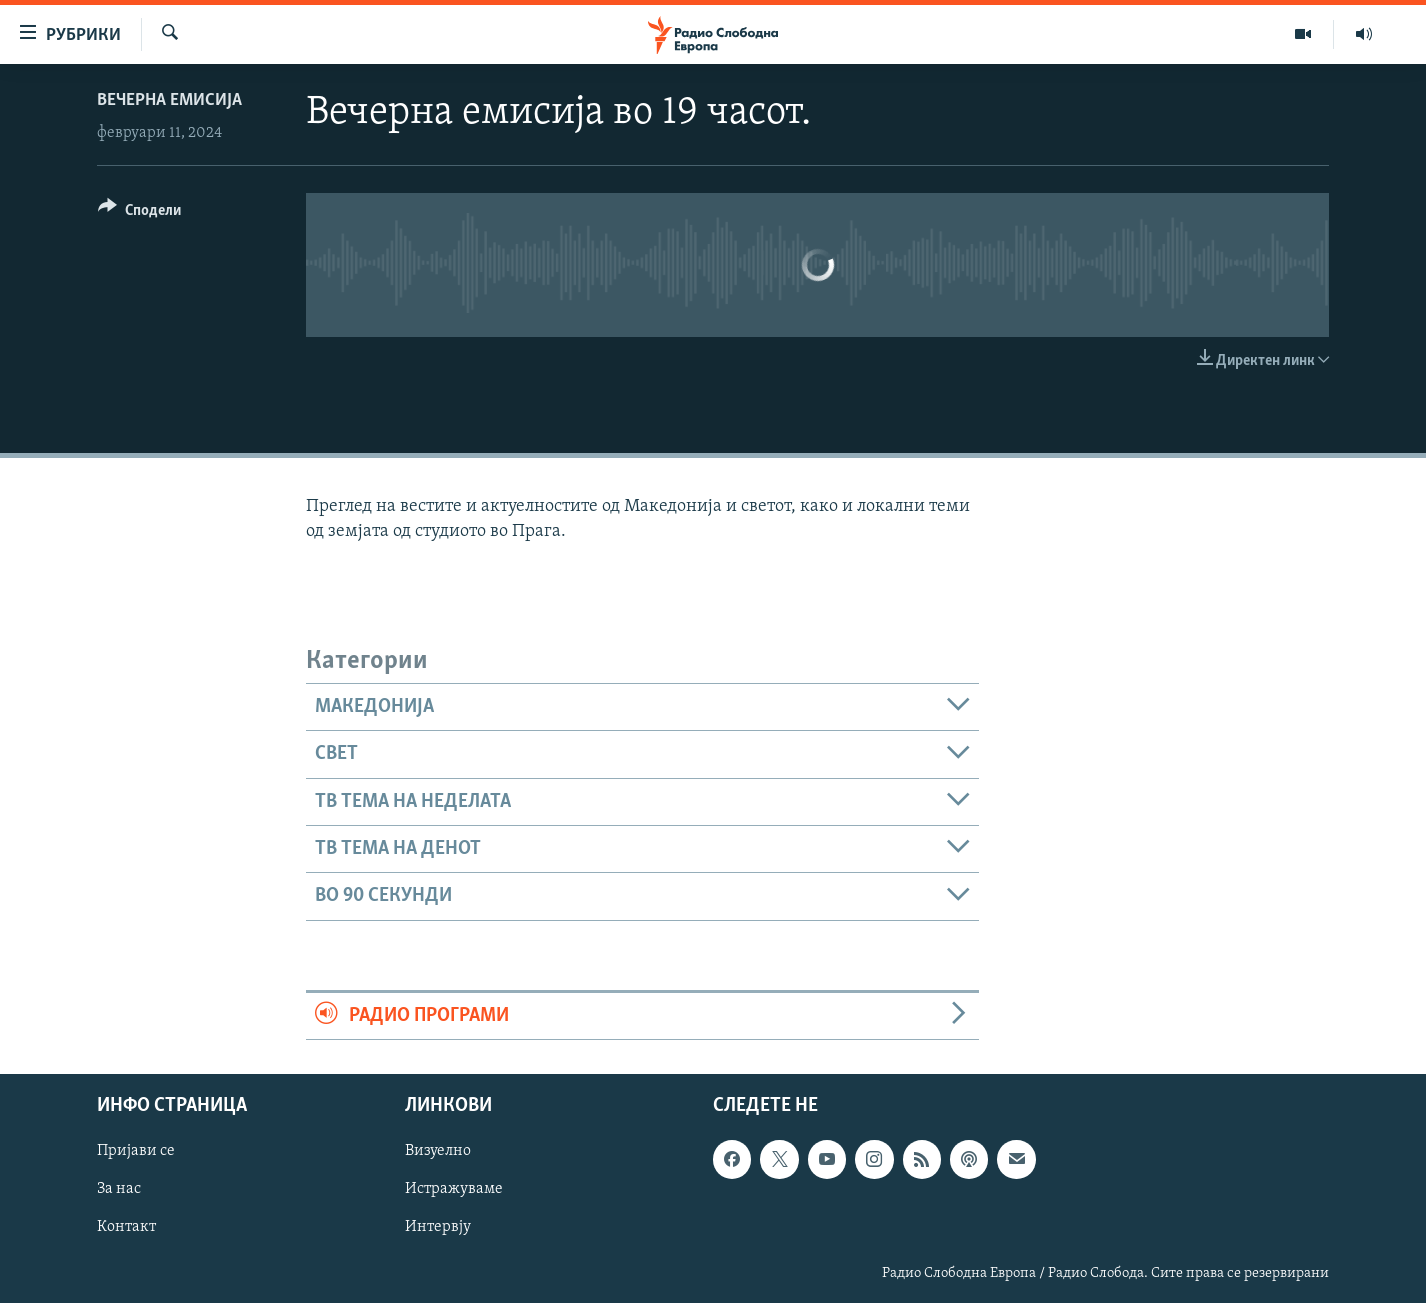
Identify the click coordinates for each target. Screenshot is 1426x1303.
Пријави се (136, 1151)
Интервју (438, 1228)
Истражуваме (454, 1189)
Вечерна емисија (169, 100)
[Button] (139, 213)
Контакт (126, 1228)
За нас (119, 1189)
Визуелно (438, 1151)
